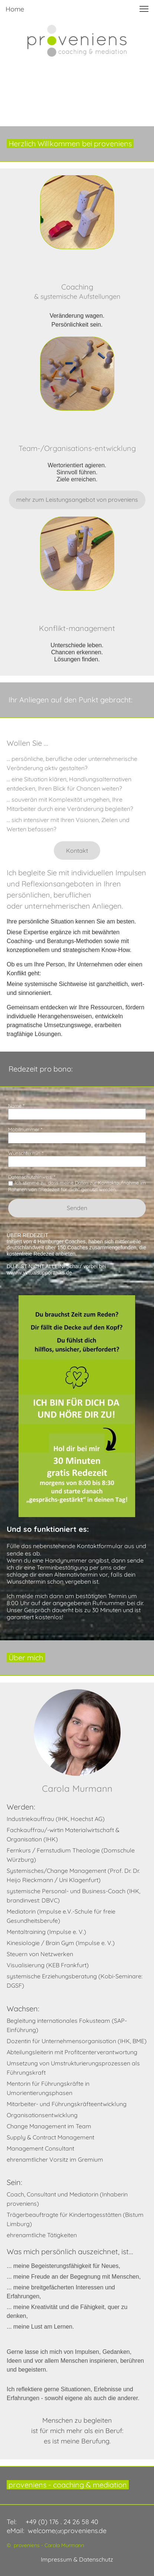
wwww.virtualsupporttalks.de (39, 1273)
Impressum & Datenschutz (77, 2559)
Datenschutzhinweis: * (31, 1177)
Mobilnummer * (25, 1129)
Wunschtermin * (25, 1153)
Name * (16, 1106)
